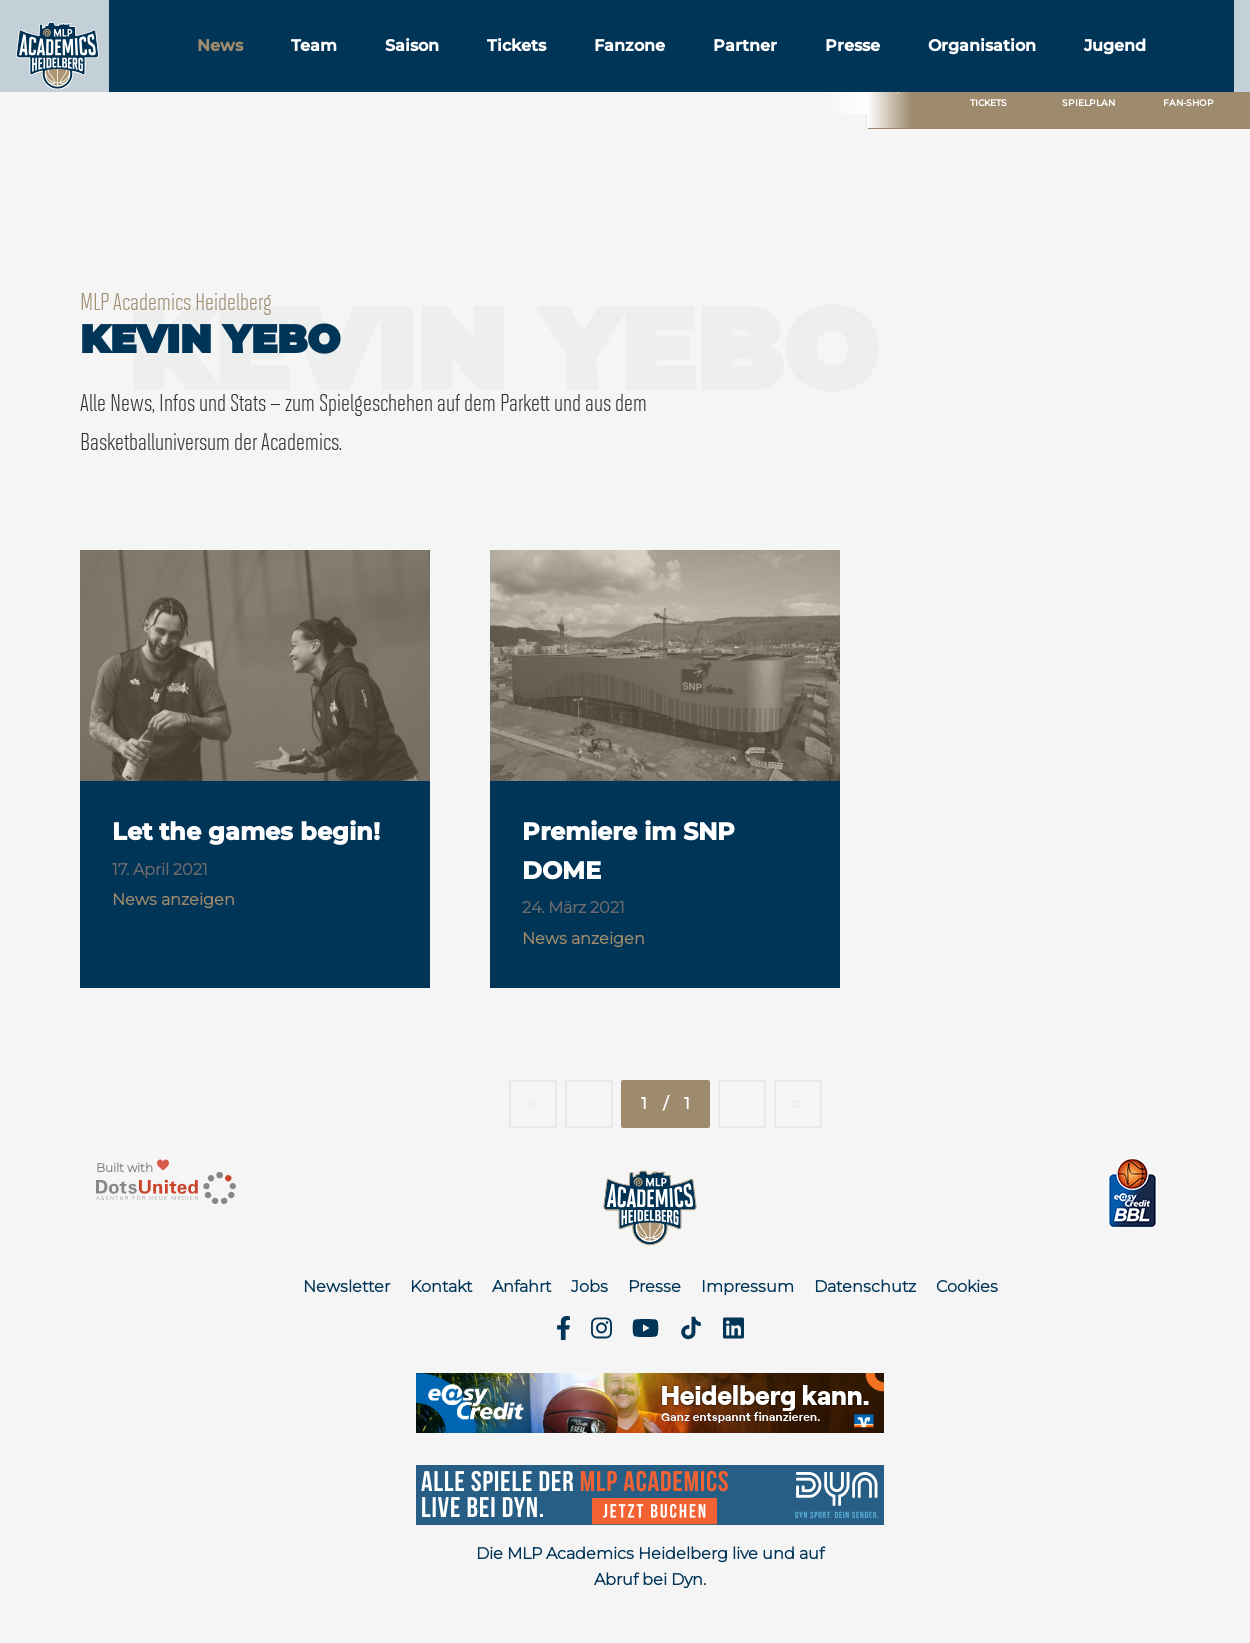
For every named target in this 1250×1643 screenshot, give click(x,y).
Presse (953, 68)
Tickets (617, 68)
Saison (513, 68)
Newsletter (346, 1286)
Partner (846, 68)
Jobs (589, 1286)
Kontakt (441, 1286)
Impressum (747, 1286)
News (321, 68)
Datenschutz (865, 1286)
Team (415, 68)
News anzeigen (173, 899)
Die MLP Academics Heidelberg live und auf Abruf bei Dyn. (650, 1566)
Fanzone (730, 68)
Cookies (967, 1286)
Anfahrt (521, 1286)
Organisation (1083, 68)
